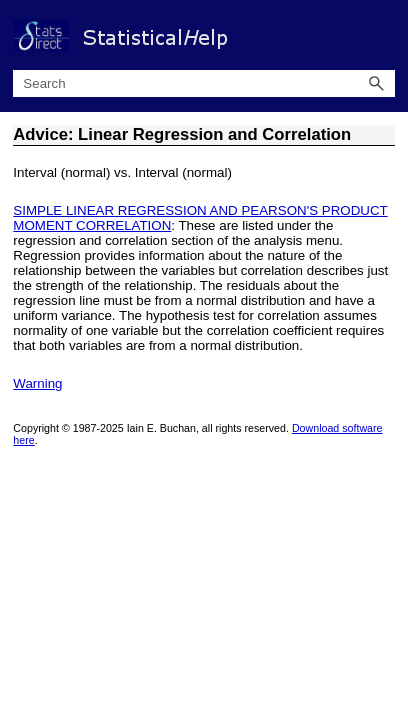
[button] (377, 83)
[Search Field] (203, 83)
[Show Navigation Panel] (384, 35)
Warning (37, 383)
